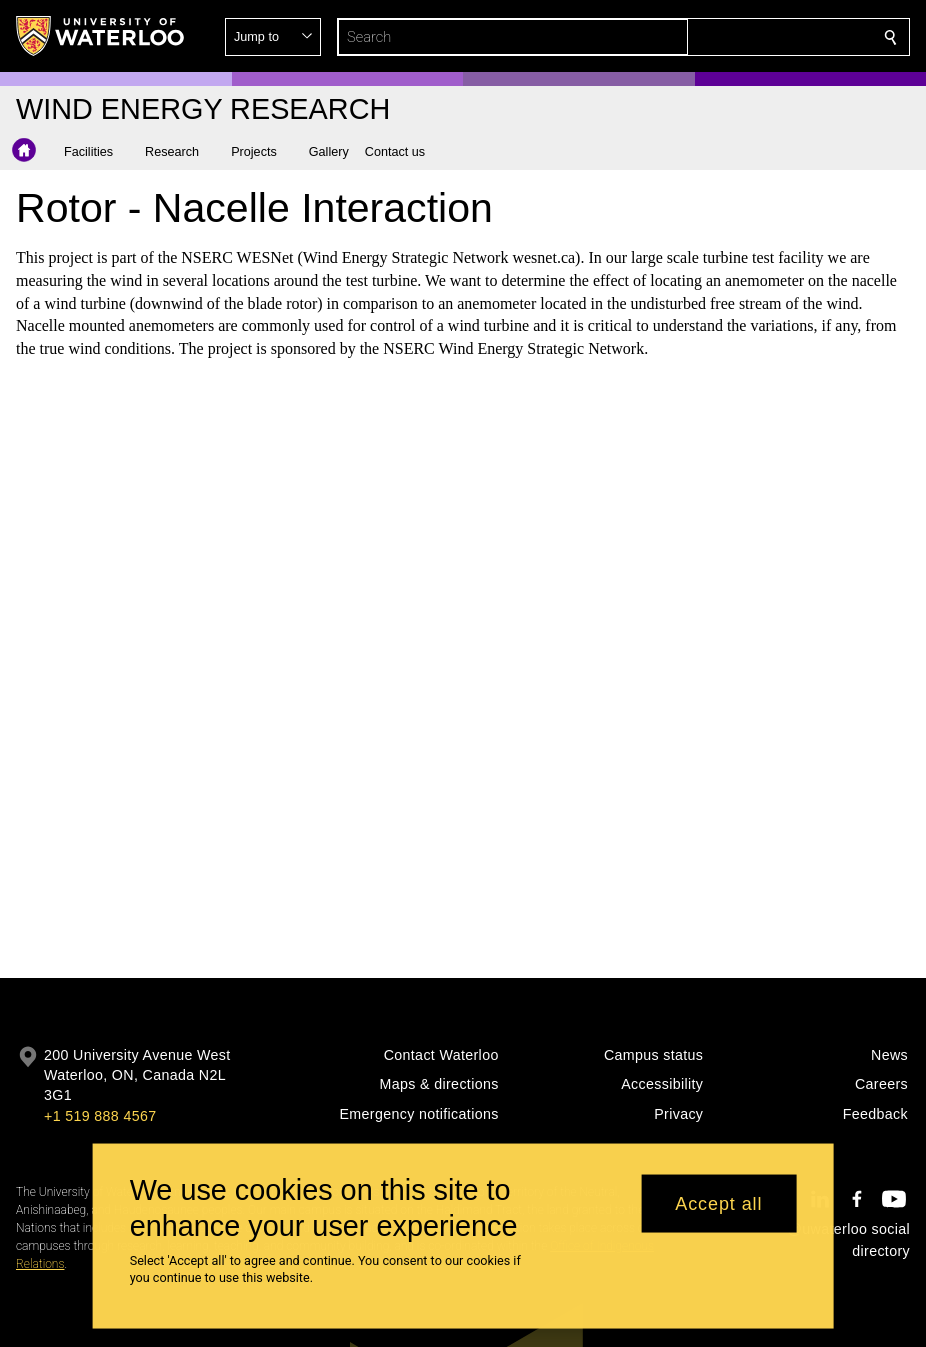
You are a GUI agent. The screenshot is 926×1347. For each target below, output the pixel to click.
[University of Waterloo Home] (101, 36)
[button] (746, 37)
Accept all (718, 1203)
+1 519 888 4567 (100, 1116)
